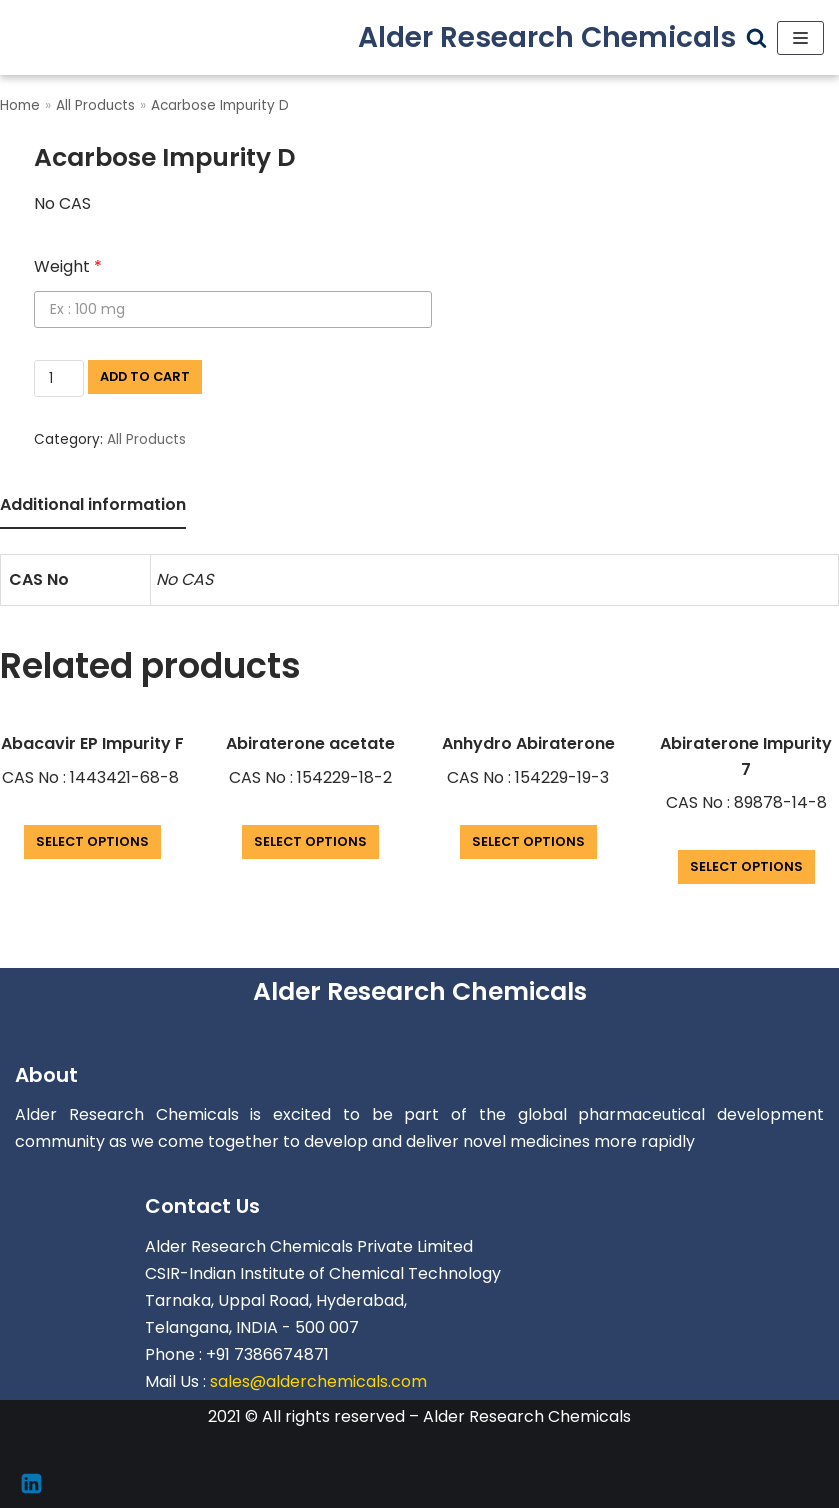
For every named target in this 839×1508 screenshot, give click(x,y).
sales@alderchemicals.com (318, 1381)
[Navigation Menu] (800, 38)
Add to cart (145, 376)
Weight (68, 266)
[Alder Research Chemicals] (547, 37)
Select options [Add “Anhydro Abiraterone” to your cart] (528, 841)
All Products (95, 105)
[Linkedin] (31, 1483)
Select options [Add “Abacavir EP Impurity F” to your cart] (92, 841)
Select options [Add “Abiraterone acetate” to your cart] (310, 841)
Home (20, 105)
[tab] (93, 506)
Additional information (93, 504)
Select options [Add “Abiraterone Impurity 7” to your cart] (746, 866)
